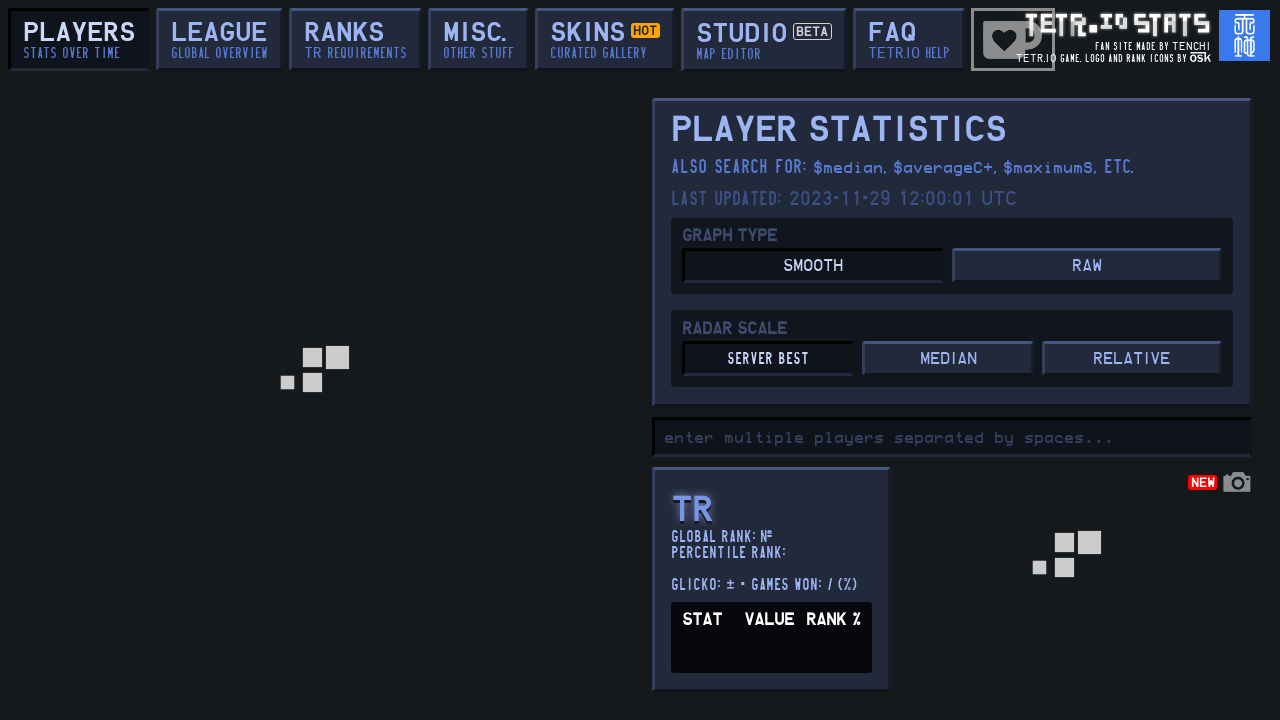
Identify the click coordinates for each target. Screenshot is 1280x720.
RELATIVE (1131, 359)
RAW (1087, 266)
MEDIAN (948, 359)
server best (768, 359)
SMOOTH (813, 266)
